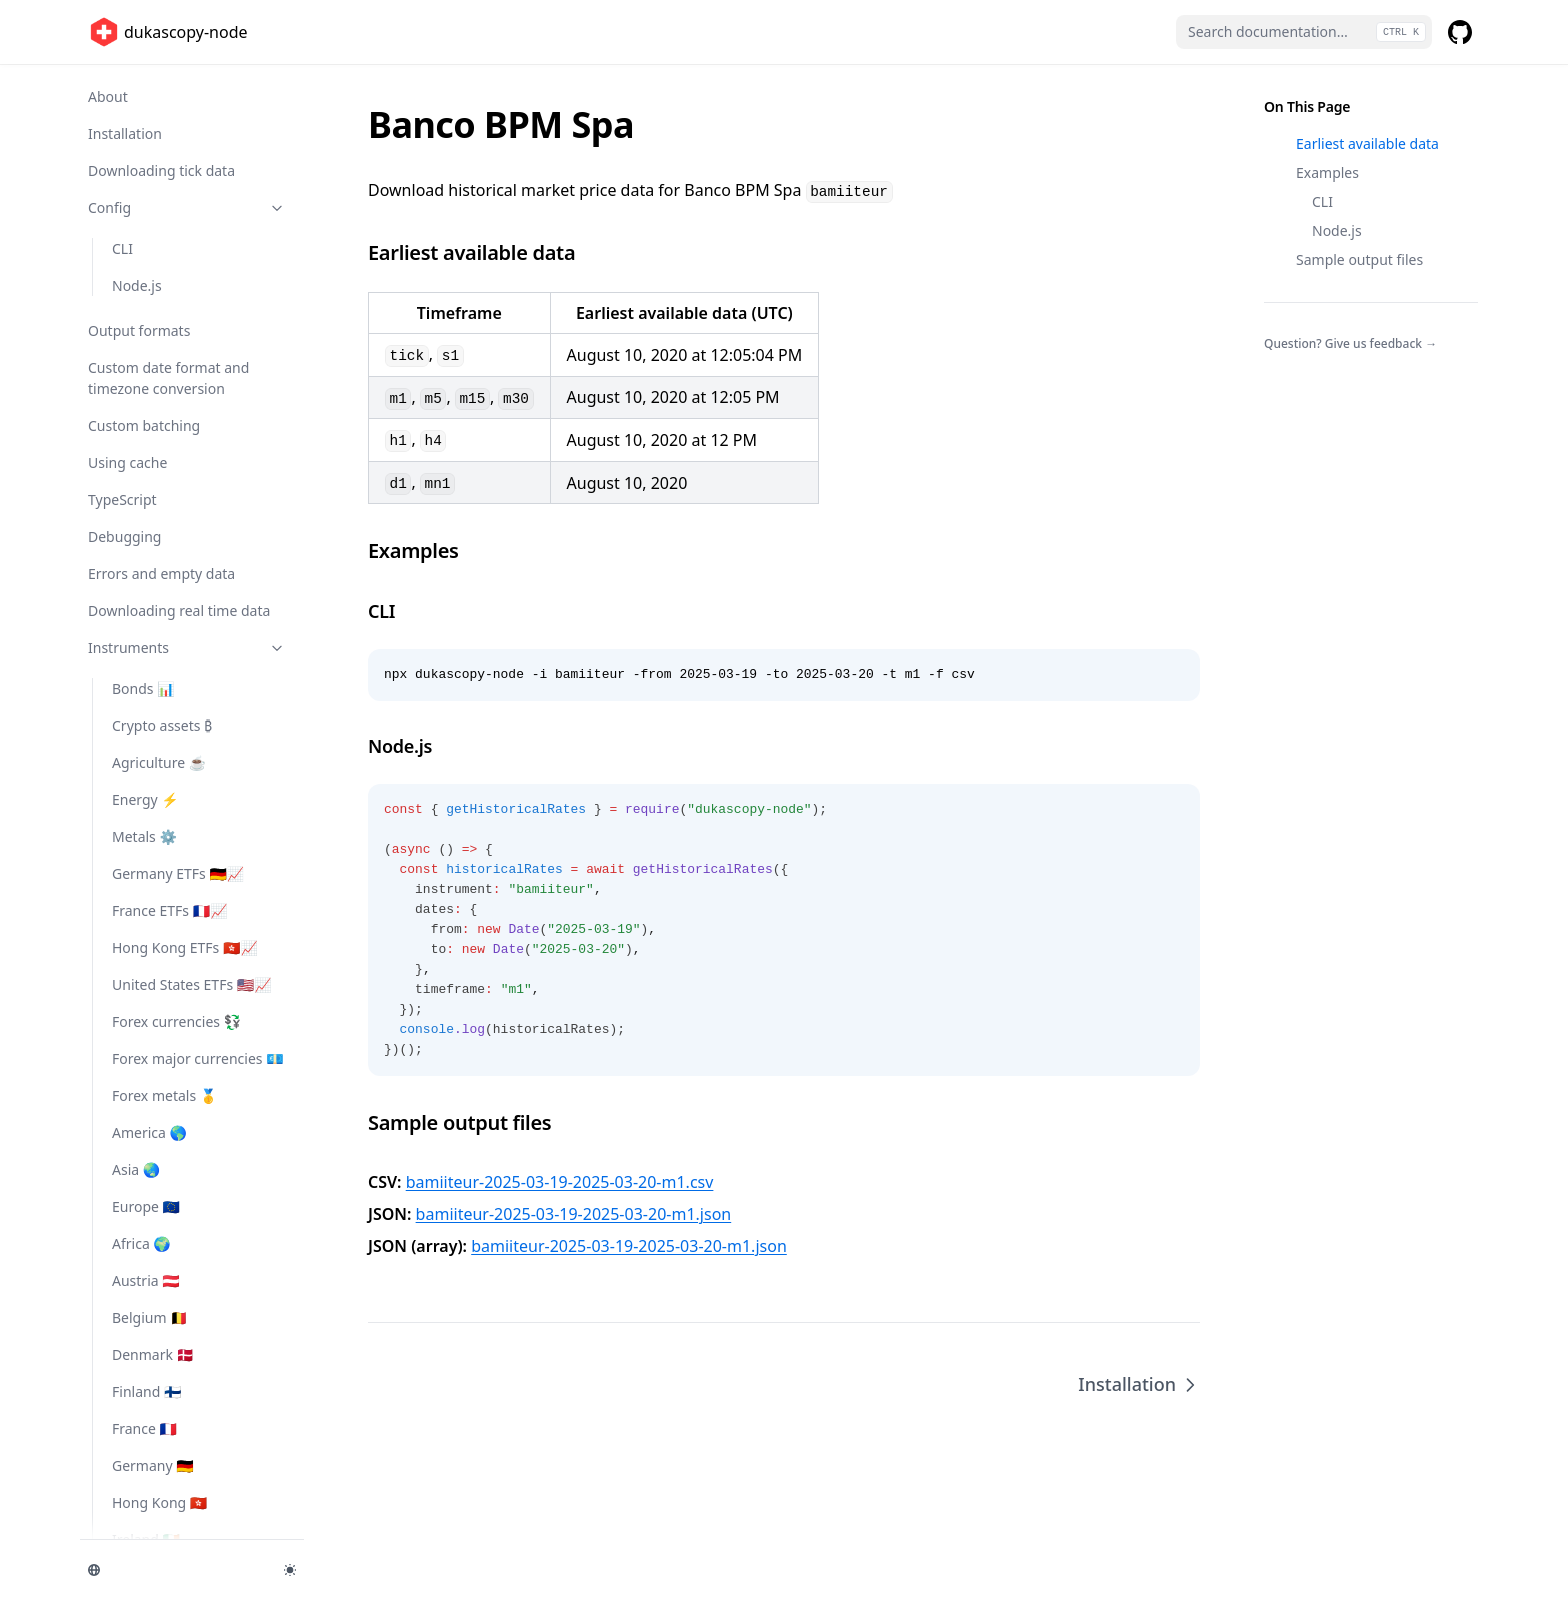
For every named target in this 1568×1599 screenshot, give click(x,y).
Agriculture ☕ (159, 762)
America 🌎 (149, 1132)
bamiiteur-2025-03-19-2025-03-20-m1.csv (560, 1182)
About (108, 96)
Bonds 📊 (143, 688)
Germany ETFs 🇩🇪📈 (178, 873)
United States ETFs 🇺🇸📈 (192, 984)
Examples (1327, 172)
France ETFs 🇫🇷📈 (170, 910)
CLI (122, 248)
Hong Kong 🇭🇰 (159, 1502)
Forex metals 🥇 (164, 1095)
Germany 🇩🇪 (153, 1465)
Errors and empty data (161, 573)
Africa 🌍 (141, 1243)
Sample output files (1359, 259)
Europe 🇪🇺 (146, 1206)
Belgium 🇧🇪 (150, 1317)
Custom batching (144, 425)
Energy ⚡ (145, 799)
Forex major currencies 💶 (198, 1058)
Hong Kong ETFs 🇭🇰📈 (185, 947)
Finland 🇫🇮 (146, 1391)
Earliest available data (1367, 143)
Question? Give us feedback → (1350, 343)
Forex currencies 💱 (176, 1021)
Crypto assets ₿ (162, 725)
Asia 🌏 (136, 1169)
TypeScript (122, 499)
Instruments (187, 647)
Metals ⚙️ (144, 836)
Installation (125, 133)
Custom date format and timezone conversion (168, 378)
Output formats (139, 330)
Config (187, 207)
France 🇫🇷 (144, 1428)
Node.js (137, 285)
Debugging (124, 536)
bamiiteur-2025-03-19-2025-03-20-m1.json (574, 1214)
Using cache (127, 462)
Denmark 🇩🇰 (153, 1354)
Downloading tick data (161, 170)
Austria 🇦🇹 (146, 1280)
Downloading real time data (179, 610)
